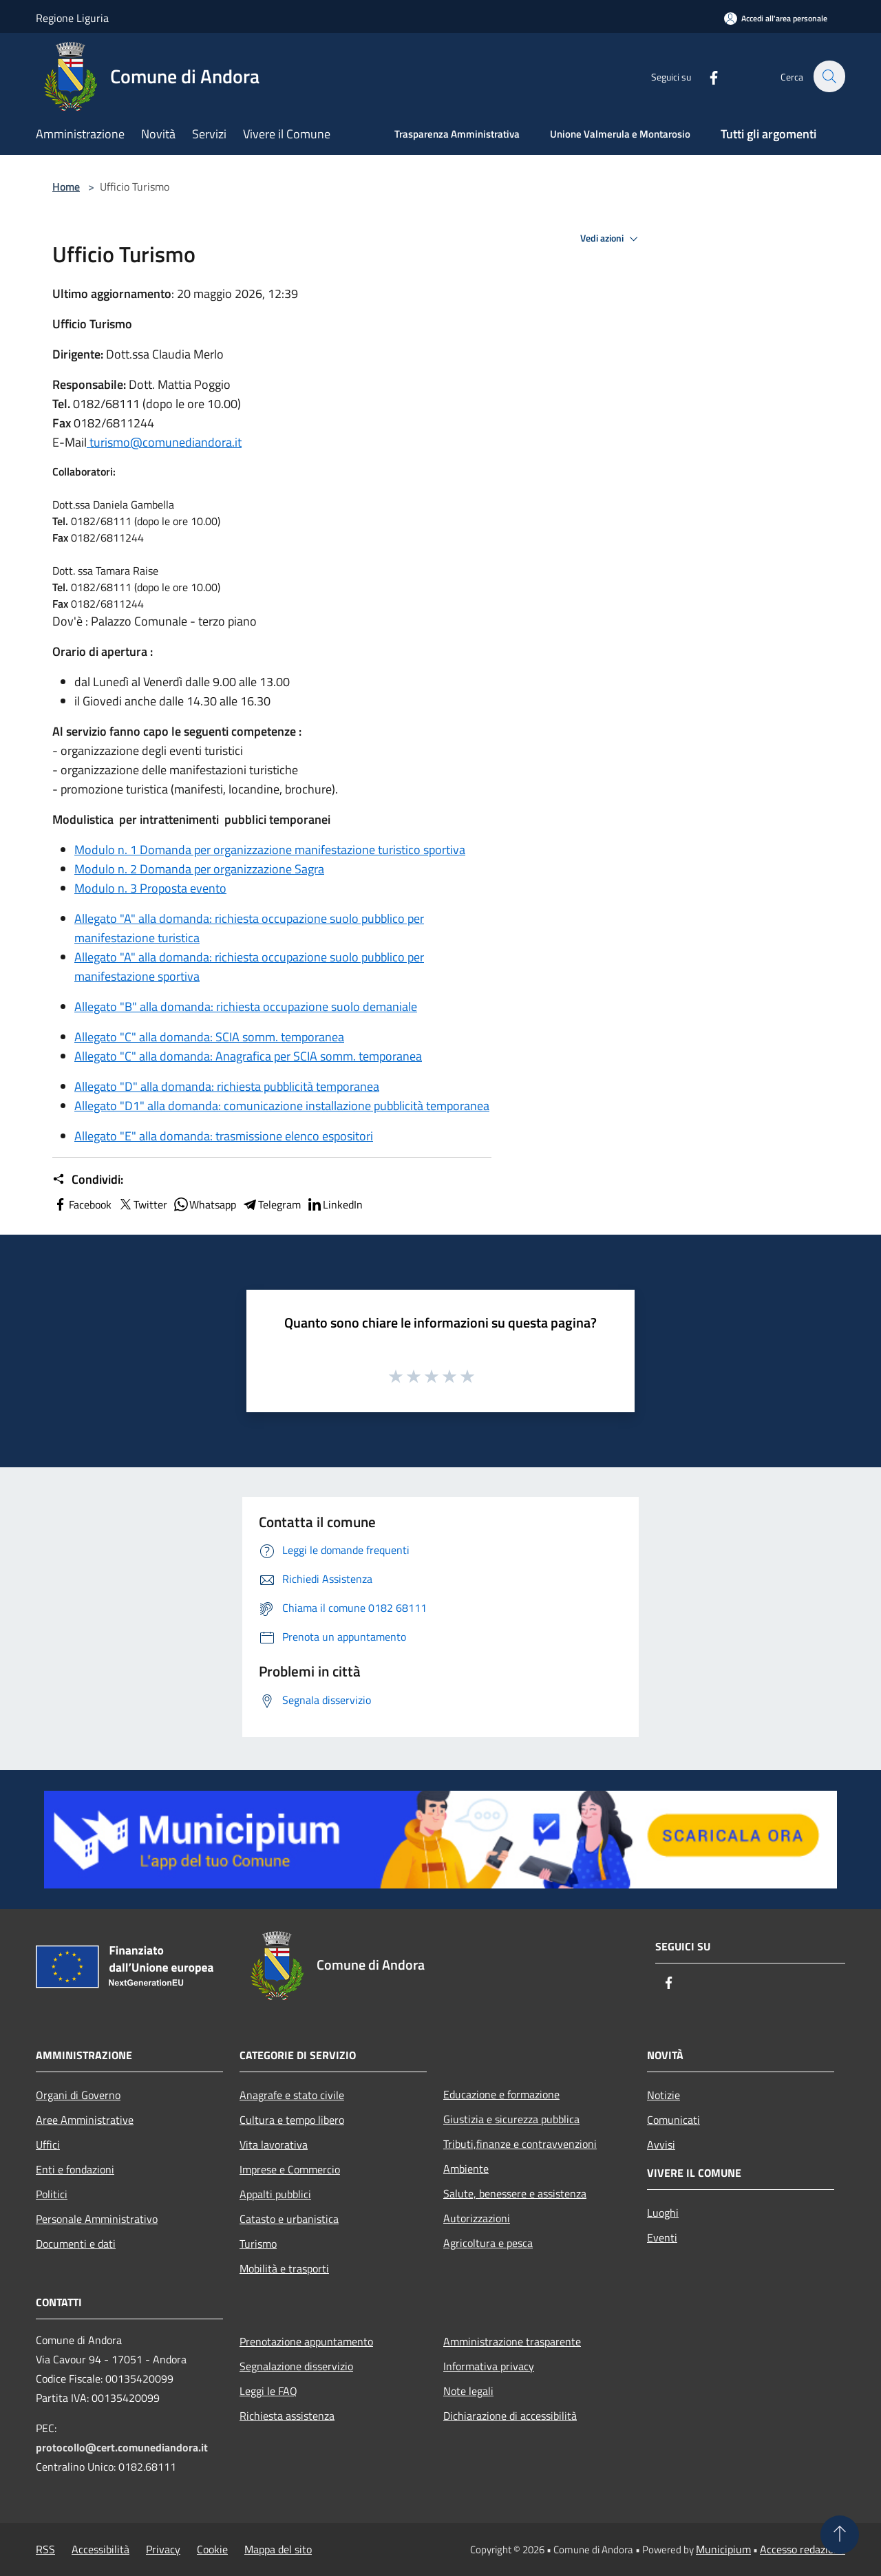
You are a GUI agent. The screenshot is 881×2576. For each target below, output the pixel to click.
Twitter (142, 1204)
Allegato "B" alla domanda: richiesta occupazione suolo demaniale (245, 1006)
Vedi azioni (611, 239)
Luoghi (663, 2212)
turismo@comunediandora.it (164, 442)
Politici (51, 2194)
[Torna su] (839, 2534)
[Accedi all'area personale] (775, 18)
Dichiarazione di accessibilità (510, 2415)
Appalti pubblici (275, 2194)
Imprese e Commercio (290, 2169)
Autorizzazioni (476, 2218)
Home (66, 186)
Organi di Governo (78, 2095)
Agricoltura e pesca (488, 2243)
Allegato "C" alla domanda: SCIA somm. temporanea (209, 1037)
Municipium (723, 2549)
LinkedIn (334, 1204)
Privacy (163, 2549)
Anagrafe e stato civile (292, 2095)
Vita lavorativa (274, 2144)
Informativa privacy (488, 2366)
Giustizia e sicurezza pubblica (511, 2119)
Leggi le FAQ (268, 2391)
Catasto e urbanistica (289, 2219)
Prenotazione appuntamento (306, 2341)
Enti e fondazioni (75, 2169)
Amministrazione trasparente (512, 2341)
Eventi (662, 2237)
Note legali (468, 2391)
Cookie (212, 2549)
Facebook (82, 1204)
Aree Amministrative (85, 2119)
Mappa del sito (278, 2549)
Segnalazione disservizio (296, 2366)
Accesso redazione (802, 2549)
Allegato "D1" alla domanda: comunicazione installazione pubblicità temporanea (281, 1105)
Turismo (258, 2243)
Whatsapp (204, 1204)
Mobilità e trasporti (284, 2268)
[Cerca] (828, 76)
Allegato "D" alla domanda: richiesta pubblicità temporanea (226, 1086)
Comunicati (673, 2119)
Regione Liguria (72, 18)
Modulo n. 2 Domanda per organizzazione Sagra (199, 869)
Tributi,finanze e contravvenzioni (520, 2144)
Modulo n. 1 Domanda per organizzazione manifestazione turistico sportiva (269, 849)
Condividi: (87, 1179)
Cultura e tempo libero (292, 2119)
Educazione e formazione (501, 2094)
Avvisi (661, 2144)
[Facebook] (706, 76)
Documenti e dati (76, 2243)
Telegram (271, 1204)
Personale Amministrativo (97, 2219)
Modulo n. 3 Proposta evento (150, 888)
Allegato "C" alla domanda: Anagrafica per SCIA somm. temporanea (248, 1056)
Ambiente (466, 2168)
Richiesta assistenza (287, 2415)
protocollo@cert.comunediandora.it (122, 2447)
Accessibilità (100, 2549)
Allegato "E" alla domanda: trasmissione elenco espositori (223, 1136)
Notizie (663, 2095)
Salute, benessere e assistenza (514, 2193)
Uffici (48, 2144)
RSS (45, 2549)
